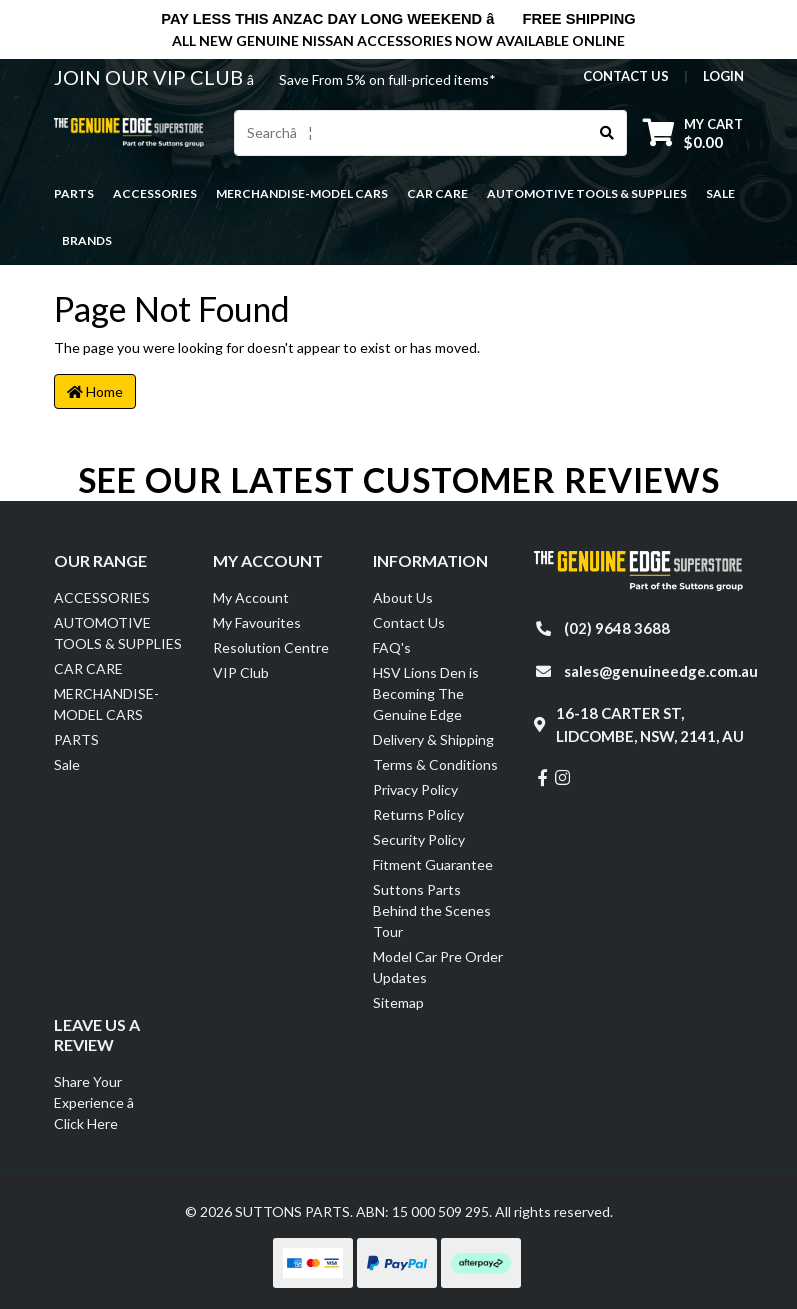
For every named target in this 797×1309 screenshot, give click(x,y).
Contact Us (409, 622)
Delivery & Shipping (433, 739)
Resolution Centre (271, 647)
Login (723, 76)
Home (95, 391)
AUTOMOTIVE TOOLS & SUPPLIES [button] (587, 193)
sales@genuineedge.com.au (661, 671)
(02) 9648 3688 (617, 628)
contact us (626, 76)
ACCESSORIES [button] (155, 193)
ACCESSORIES (102, 597)
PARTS (76, 739)
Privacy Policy (415, 789)
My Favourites (257, 622)
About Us (403, 597)
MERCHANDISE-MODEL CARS (106, 704)
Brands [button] (87, 240)
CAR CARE (88, 668)
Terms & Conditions (435, 764)
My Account (251, 597)
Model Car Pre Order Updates (438, 967)
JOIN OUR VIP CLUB (150, 77)
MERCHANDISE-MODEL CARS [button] (302, 193)
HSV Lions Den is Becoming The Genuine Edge (426, 693)
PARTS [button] (74, 193)
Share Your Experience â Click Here (105, 1102)
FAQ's (392, 647)
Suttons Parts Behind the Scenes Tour (432, 910)
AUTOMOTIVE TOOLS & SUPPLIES (118, 633)
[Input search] (411, 133)
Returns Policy (418, 814)
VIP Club (241, 672)
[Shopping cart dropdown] (693, 132)
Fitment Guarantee (433, 864)
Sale (720, 193)
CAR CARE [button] (437, 193)
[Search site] (607, 133)
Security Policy (419, 839)
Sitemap (398, 1002)
